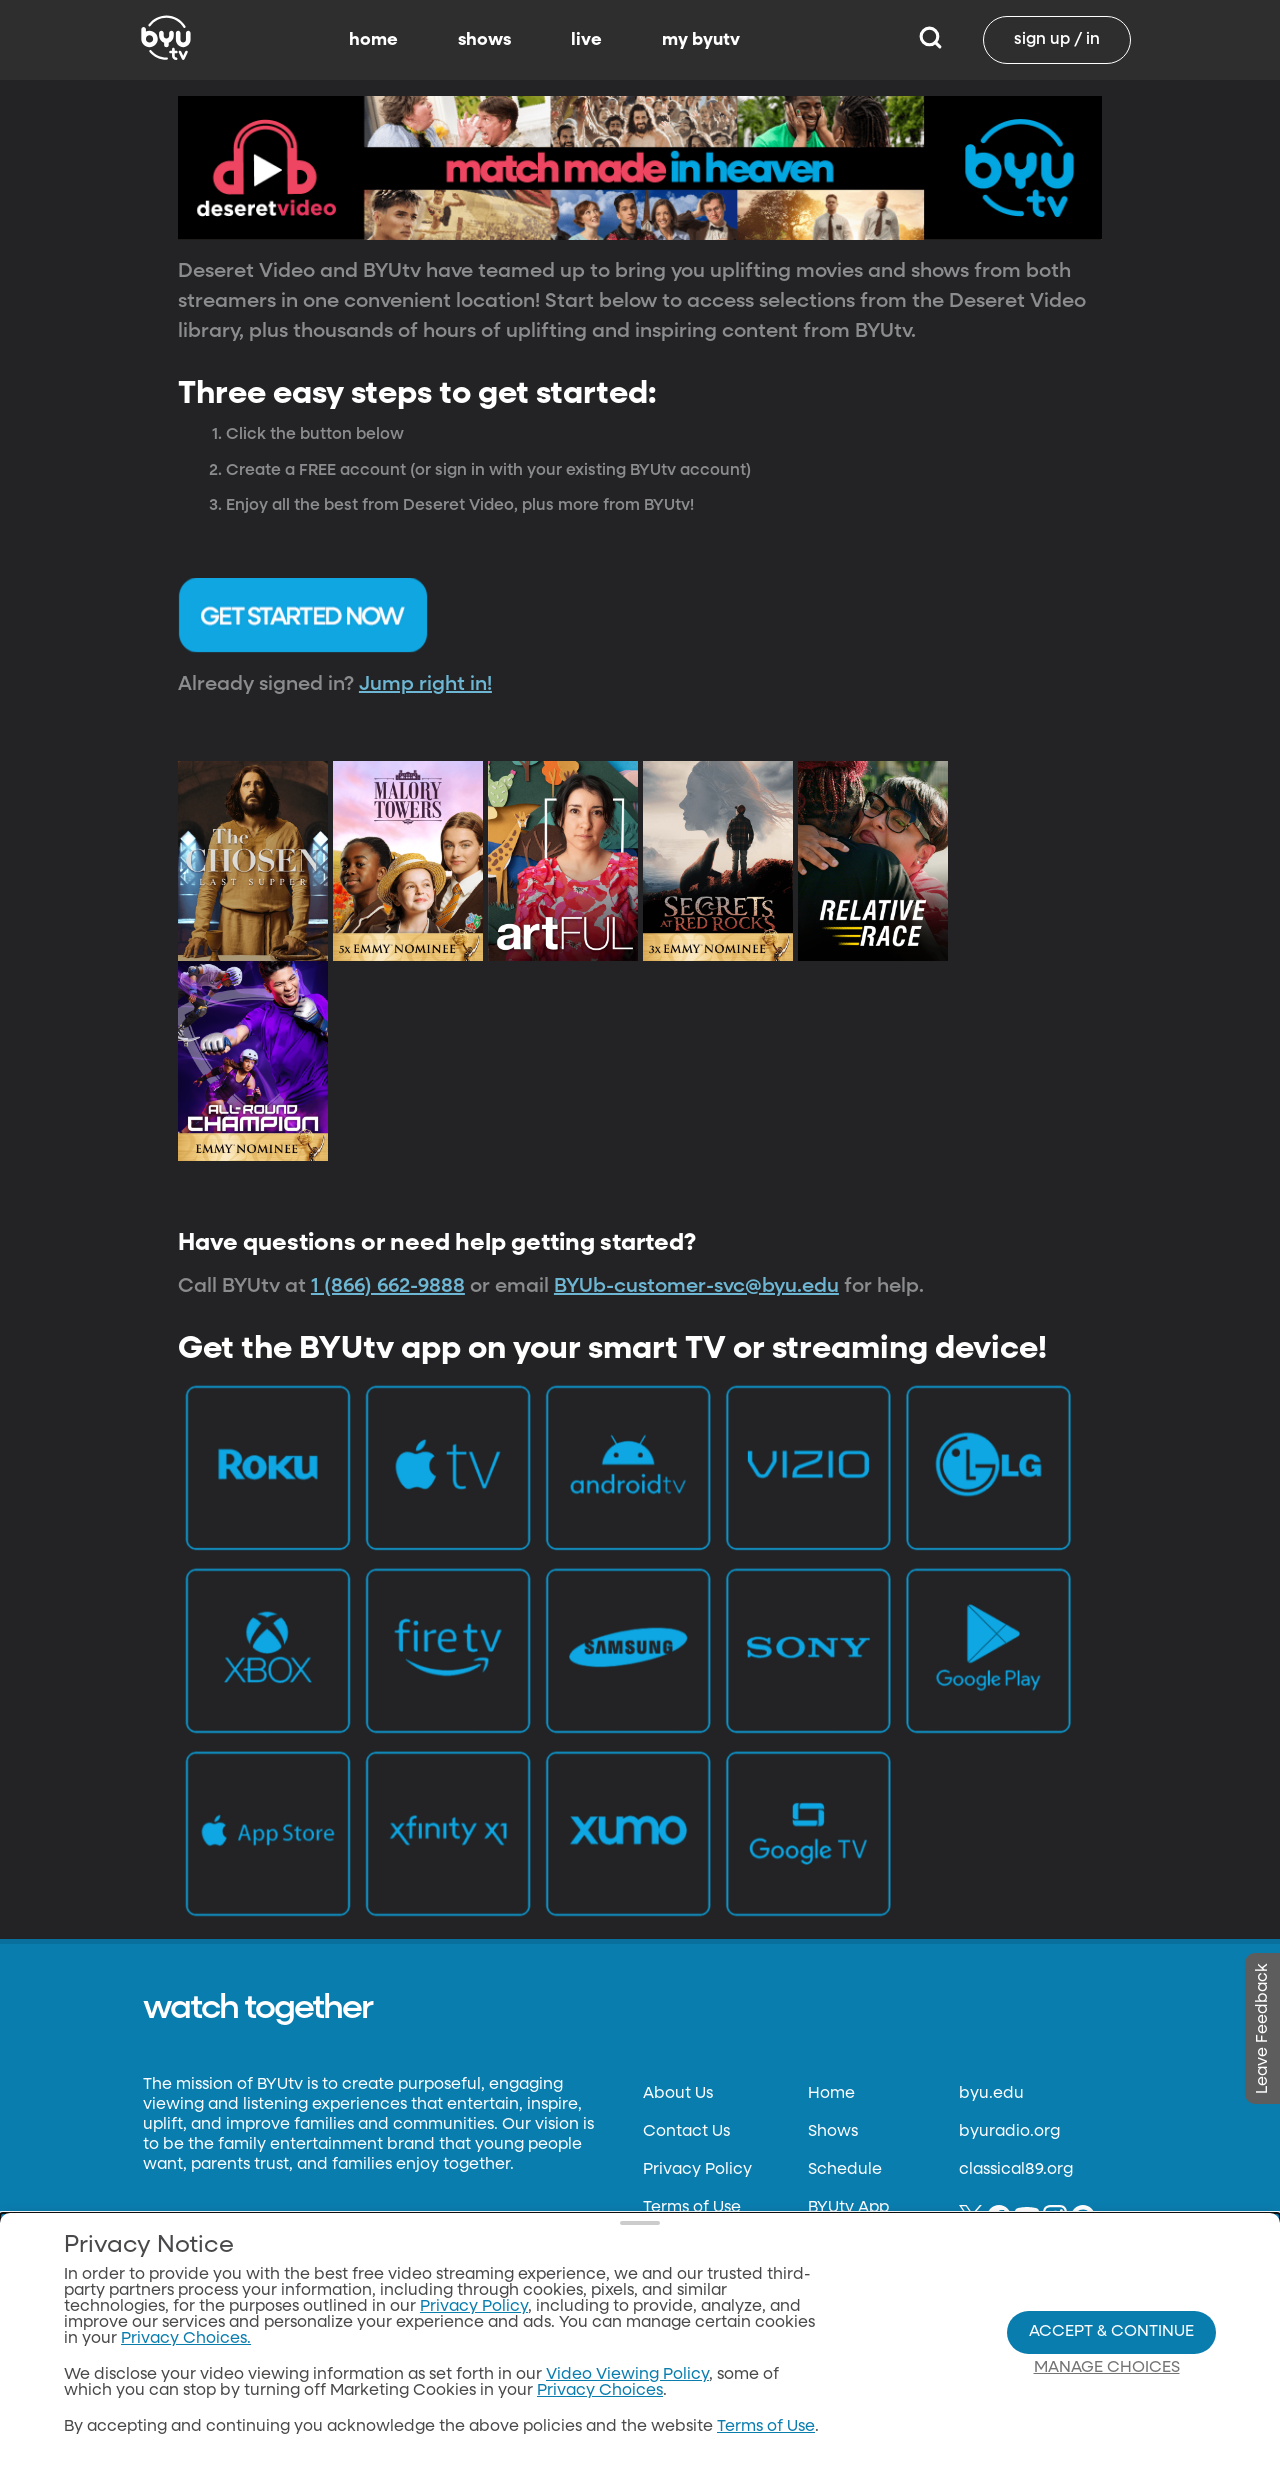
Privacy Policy (697, 2170)
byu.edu (991, 2094)
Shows (833, 2132)
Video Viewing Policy (627, 2375)
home (373, 40)
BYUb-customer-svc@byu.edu (696, 1286)
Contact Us (686, 2132)
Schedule (845, 2170)
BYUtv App (848, 2208)
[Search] (930, 40)
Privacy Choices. (186, 2339)
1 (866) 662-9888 (388, 1286)
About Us (678, 2094)
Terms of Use (692, 2208)
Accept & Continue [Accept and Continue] (1111, 2332)
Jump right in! (425, 684)
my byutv (701, 40)
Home (831, 2094)
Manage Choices (1107, 2368)
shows (484, 40)
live (586, 40)
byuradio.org (1009, 2132)
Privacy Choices (600, 2391)
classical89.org (1016, 2170)
